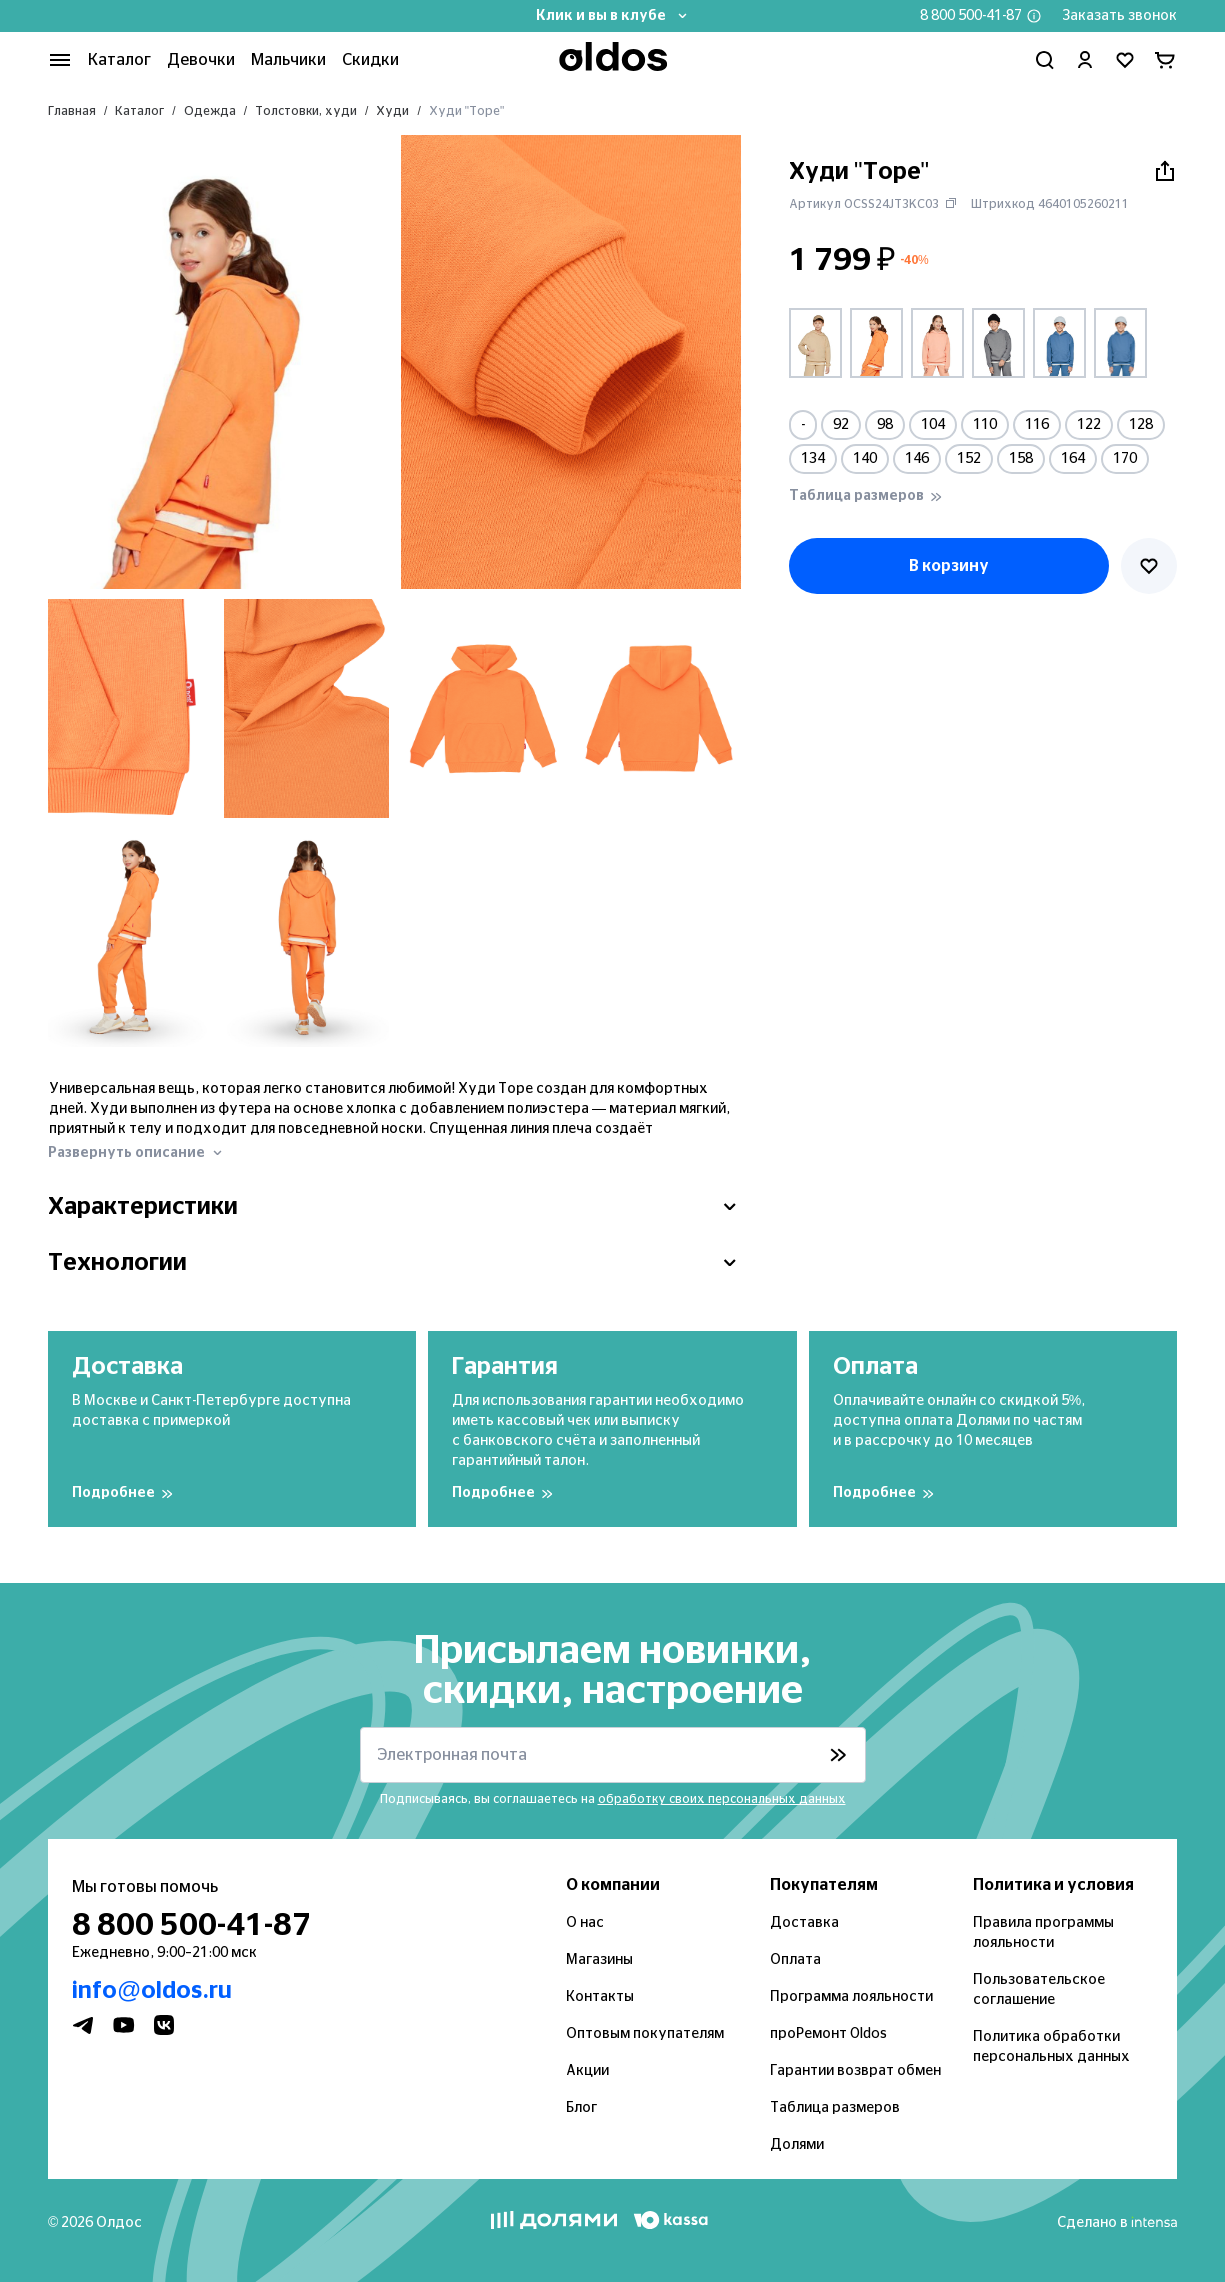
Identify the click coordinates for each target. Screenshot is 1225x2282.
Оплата (795, 1960)
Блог (581, 2108)
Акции (587, 2071)
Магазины (599, 1960)
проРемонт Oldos (828, 2034)
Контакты (600, 1997)
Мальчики (288, 60)
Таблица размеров (835, 2108)
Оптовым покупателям (645, 2034)
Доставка (804, 1923)
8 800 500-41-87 (971, 16)
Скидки (370, 60)
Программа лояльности (851, 1997)
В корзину (949, 566)
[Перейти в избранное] (1125, 60)
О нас (585, 1923)
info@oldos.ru (152, 1991)
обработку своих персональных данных (722, 1799)
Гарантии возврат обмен (855, 2071)
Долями (797, 2145)
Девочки (201, 60)
